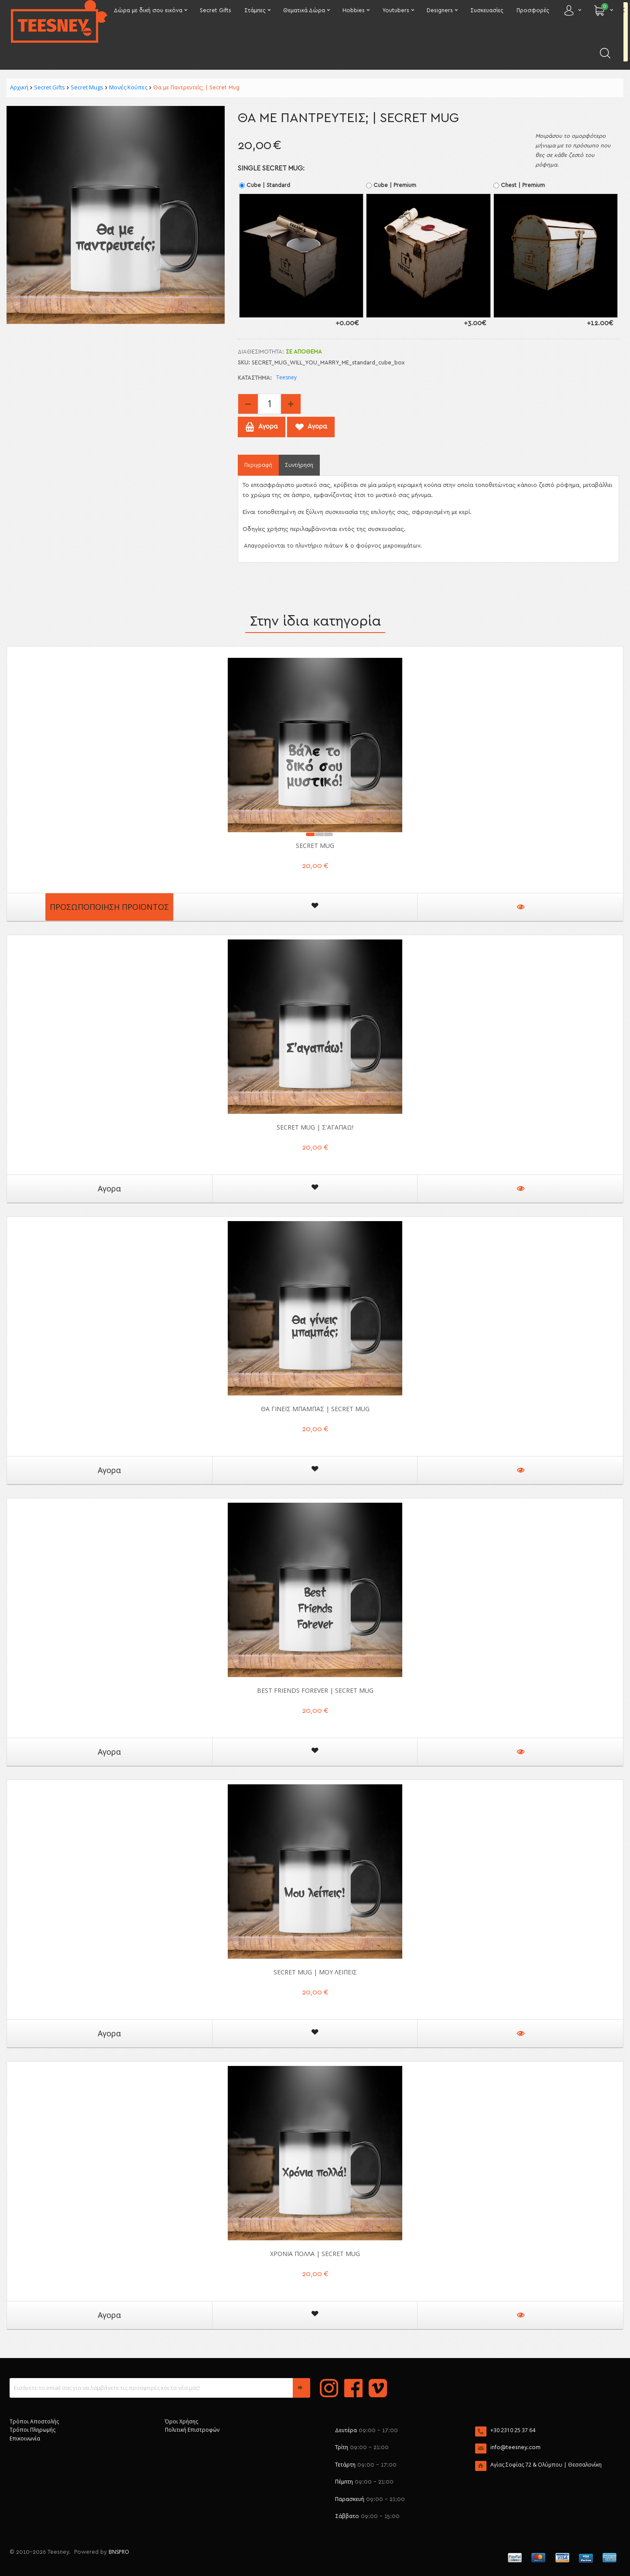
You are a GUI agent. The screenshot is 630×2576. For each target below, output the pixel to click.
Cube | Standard (265, 185)
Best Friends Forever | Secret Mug (315, 1690)
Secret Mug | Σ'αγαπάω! (315, 1127)
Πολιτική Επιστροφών (192, 2429)
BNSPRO (119, 2552)
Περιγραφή (258, 465)
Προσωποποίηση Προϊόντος (109, 907)
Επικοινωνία (25, 2438)
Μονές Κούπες (128, 87)
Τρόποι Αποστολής (34, 2421)
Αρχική (19, 87)
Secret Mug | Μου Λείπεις (315, 1972)
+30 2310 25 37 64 (512, 2430)
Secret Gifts (49, 87)
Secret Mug (315, 845)
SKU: (244, 363)
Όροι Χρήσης (181, 2421)
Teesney (286, 377)
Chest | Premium (520, 185)
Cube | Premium (392, 185)
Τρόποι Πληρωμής (32, 2429)
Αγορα (109, 1188)
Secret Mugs (87, 87)
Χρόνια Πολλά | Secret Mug (315, 2253)
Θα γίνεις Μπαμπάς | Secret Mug (315, 1409)
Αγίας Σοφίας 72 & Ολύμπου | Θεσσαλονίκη (546, 2464)
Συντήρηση (299, 465)
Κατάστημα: (255, 378)
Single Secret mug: (271, 168)
